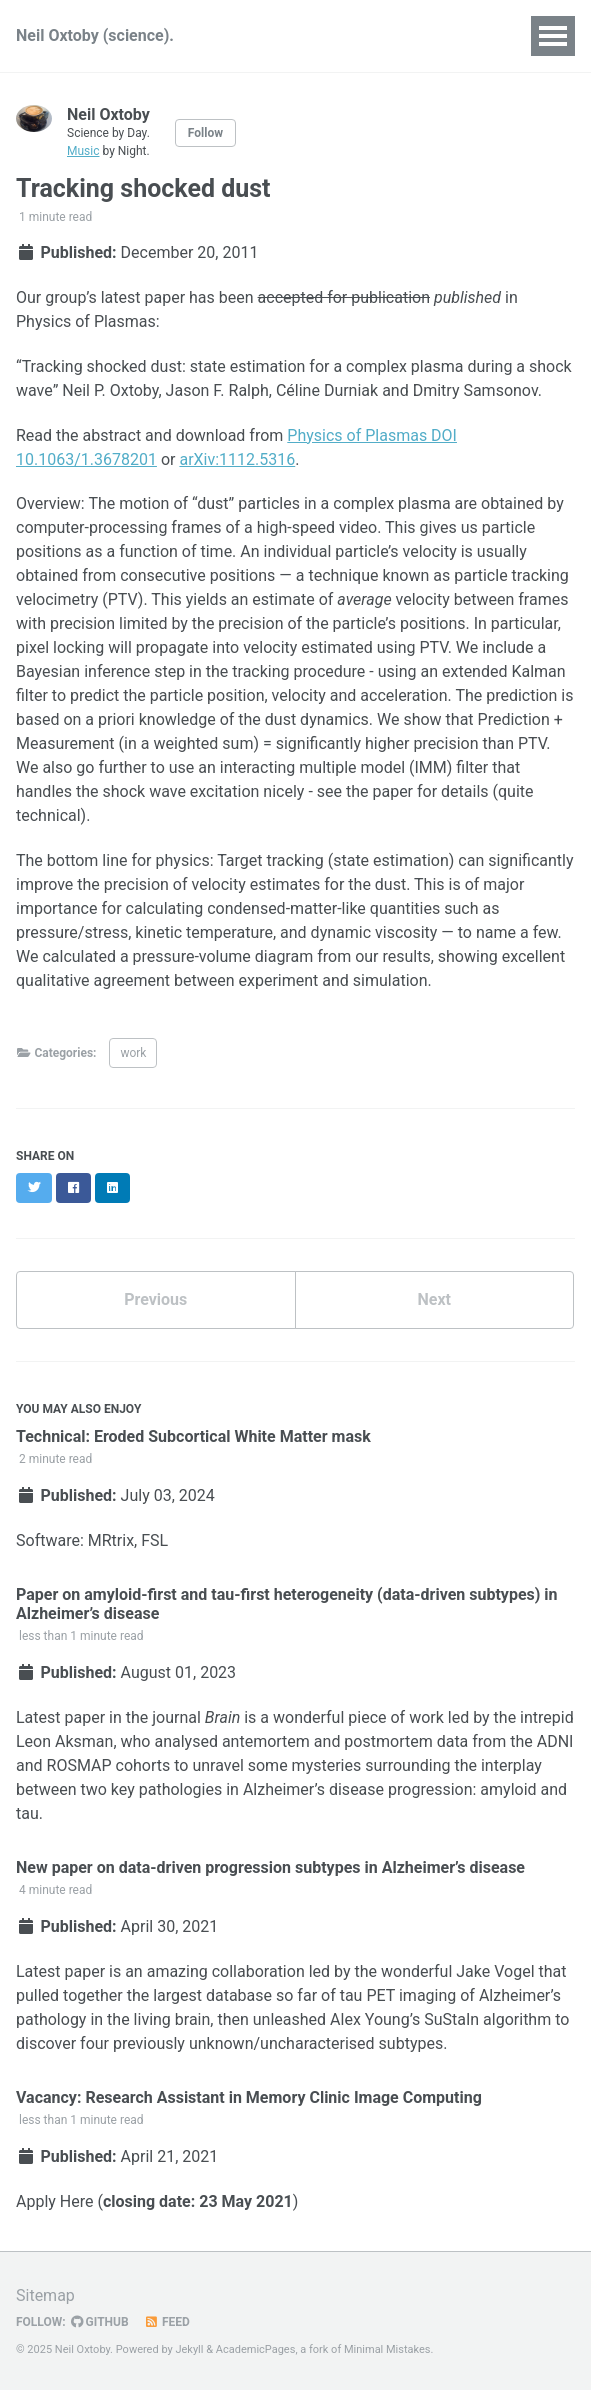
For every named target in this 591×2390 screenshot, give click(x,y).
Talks (377, 35)
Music (83, 151)
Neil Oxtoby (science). (95, 35)
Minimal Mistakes (387, 2349)
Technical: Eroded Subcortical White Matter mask (193, 1436)
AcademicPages (256, 2349)
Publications (282, 35)
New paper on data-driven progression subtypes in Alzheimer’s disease (270, 1867)
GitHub (100, 2322)
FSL (154, 1540)
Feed (167, 2322)
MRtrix (111, 1540)
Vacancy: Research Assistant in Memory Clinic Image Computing (249, 2097)
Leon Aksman (64, 1741)
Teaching (460, 35)
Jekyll (189, 2349)
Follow (205, 133)
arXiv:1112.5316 (237, 459)
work (133, 1053)
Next (434, 1299)
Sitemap (45, 2295)
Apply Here (55, 2201)
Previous (155, 1299)
